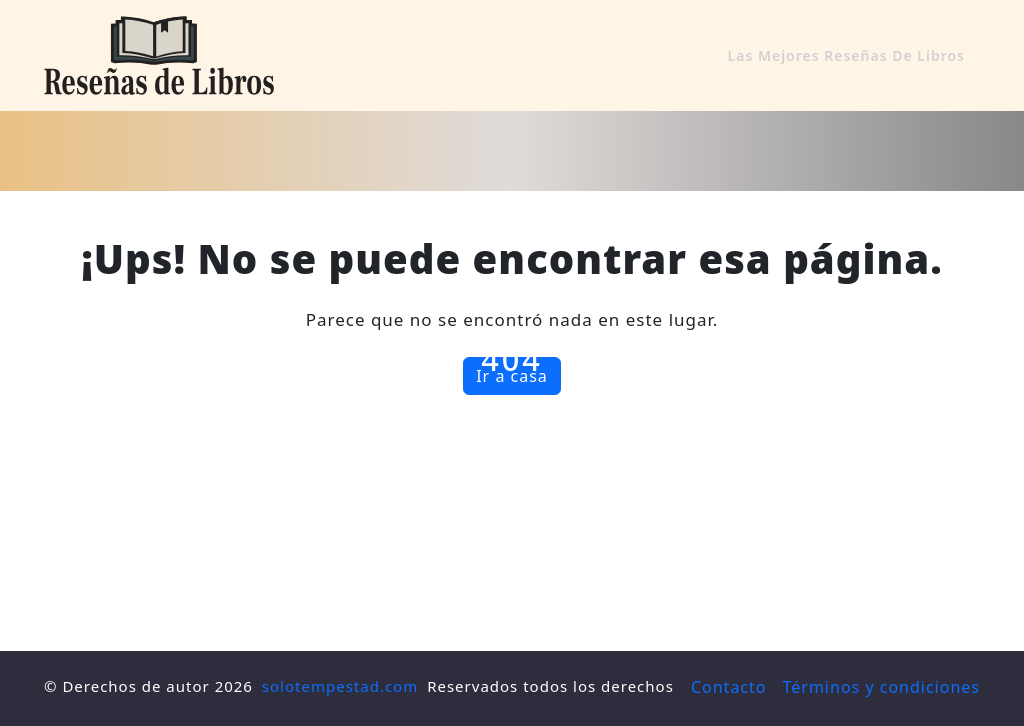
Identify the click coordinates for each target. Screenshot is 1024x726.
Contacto (729, 687)
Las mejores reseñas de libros (846, 55)
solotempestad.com (340, 686)
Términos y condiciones (882, 687)
